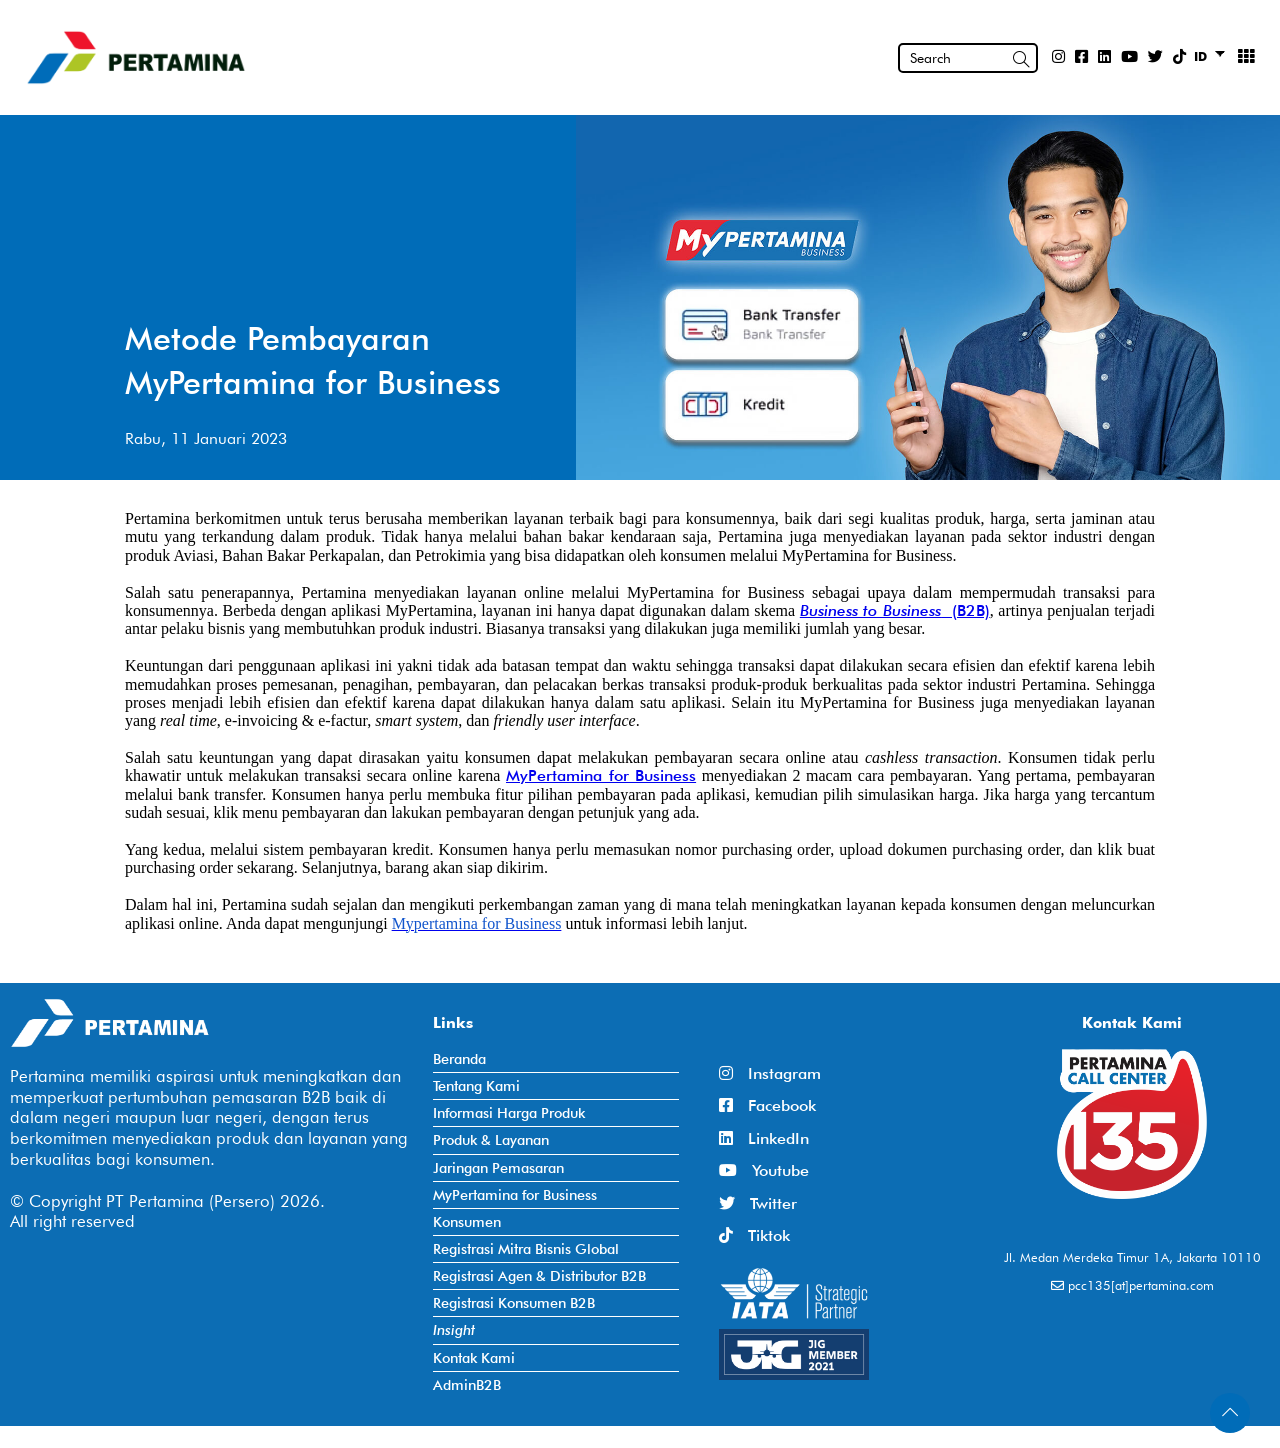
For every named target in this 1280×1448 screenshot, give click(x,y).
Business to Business (870, 610)
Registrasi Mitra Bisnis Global (526, 1248)
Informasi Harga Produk (509, 1112)
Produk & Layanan (491, 1139)
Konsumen (467, 1221)
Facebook (767, 1105)
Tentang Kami (476, 1085)
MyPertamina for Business (601, 775)
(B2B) (965, 610)
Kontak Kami (474, 1357)
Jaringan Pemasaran (498, 1167)
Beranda (459, 1058)
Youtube (764, 1170)
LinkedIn (764, 1138)
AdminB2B (467, 1384)
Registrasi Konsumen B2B (514, 1302)
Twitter (758, 1203)
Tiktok (754, 1235)
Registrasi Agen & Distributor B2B (539, 1275)
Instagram (770, 1073)
